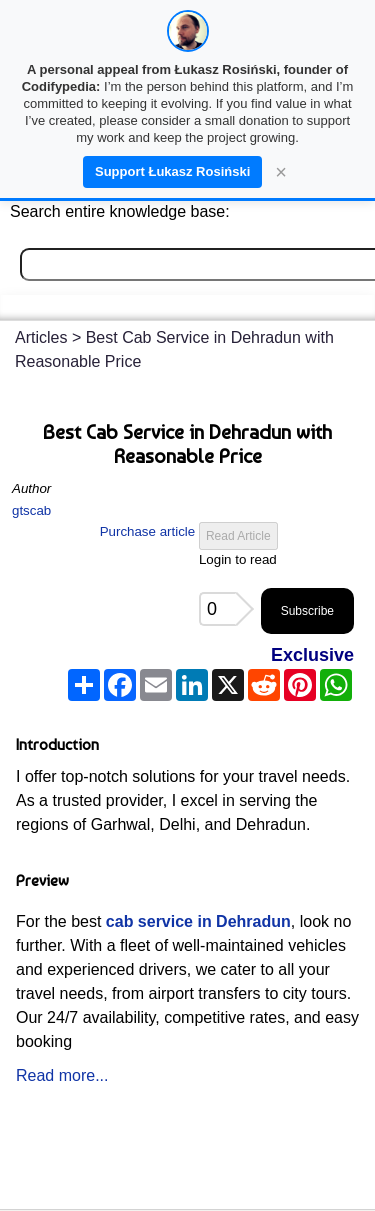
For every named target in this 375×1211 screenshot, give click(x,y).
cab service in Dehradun (198, 921)
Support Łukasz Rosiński (172, 171)
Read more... (62, 1075)
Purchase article (148, 531)
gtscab (31, 510)
